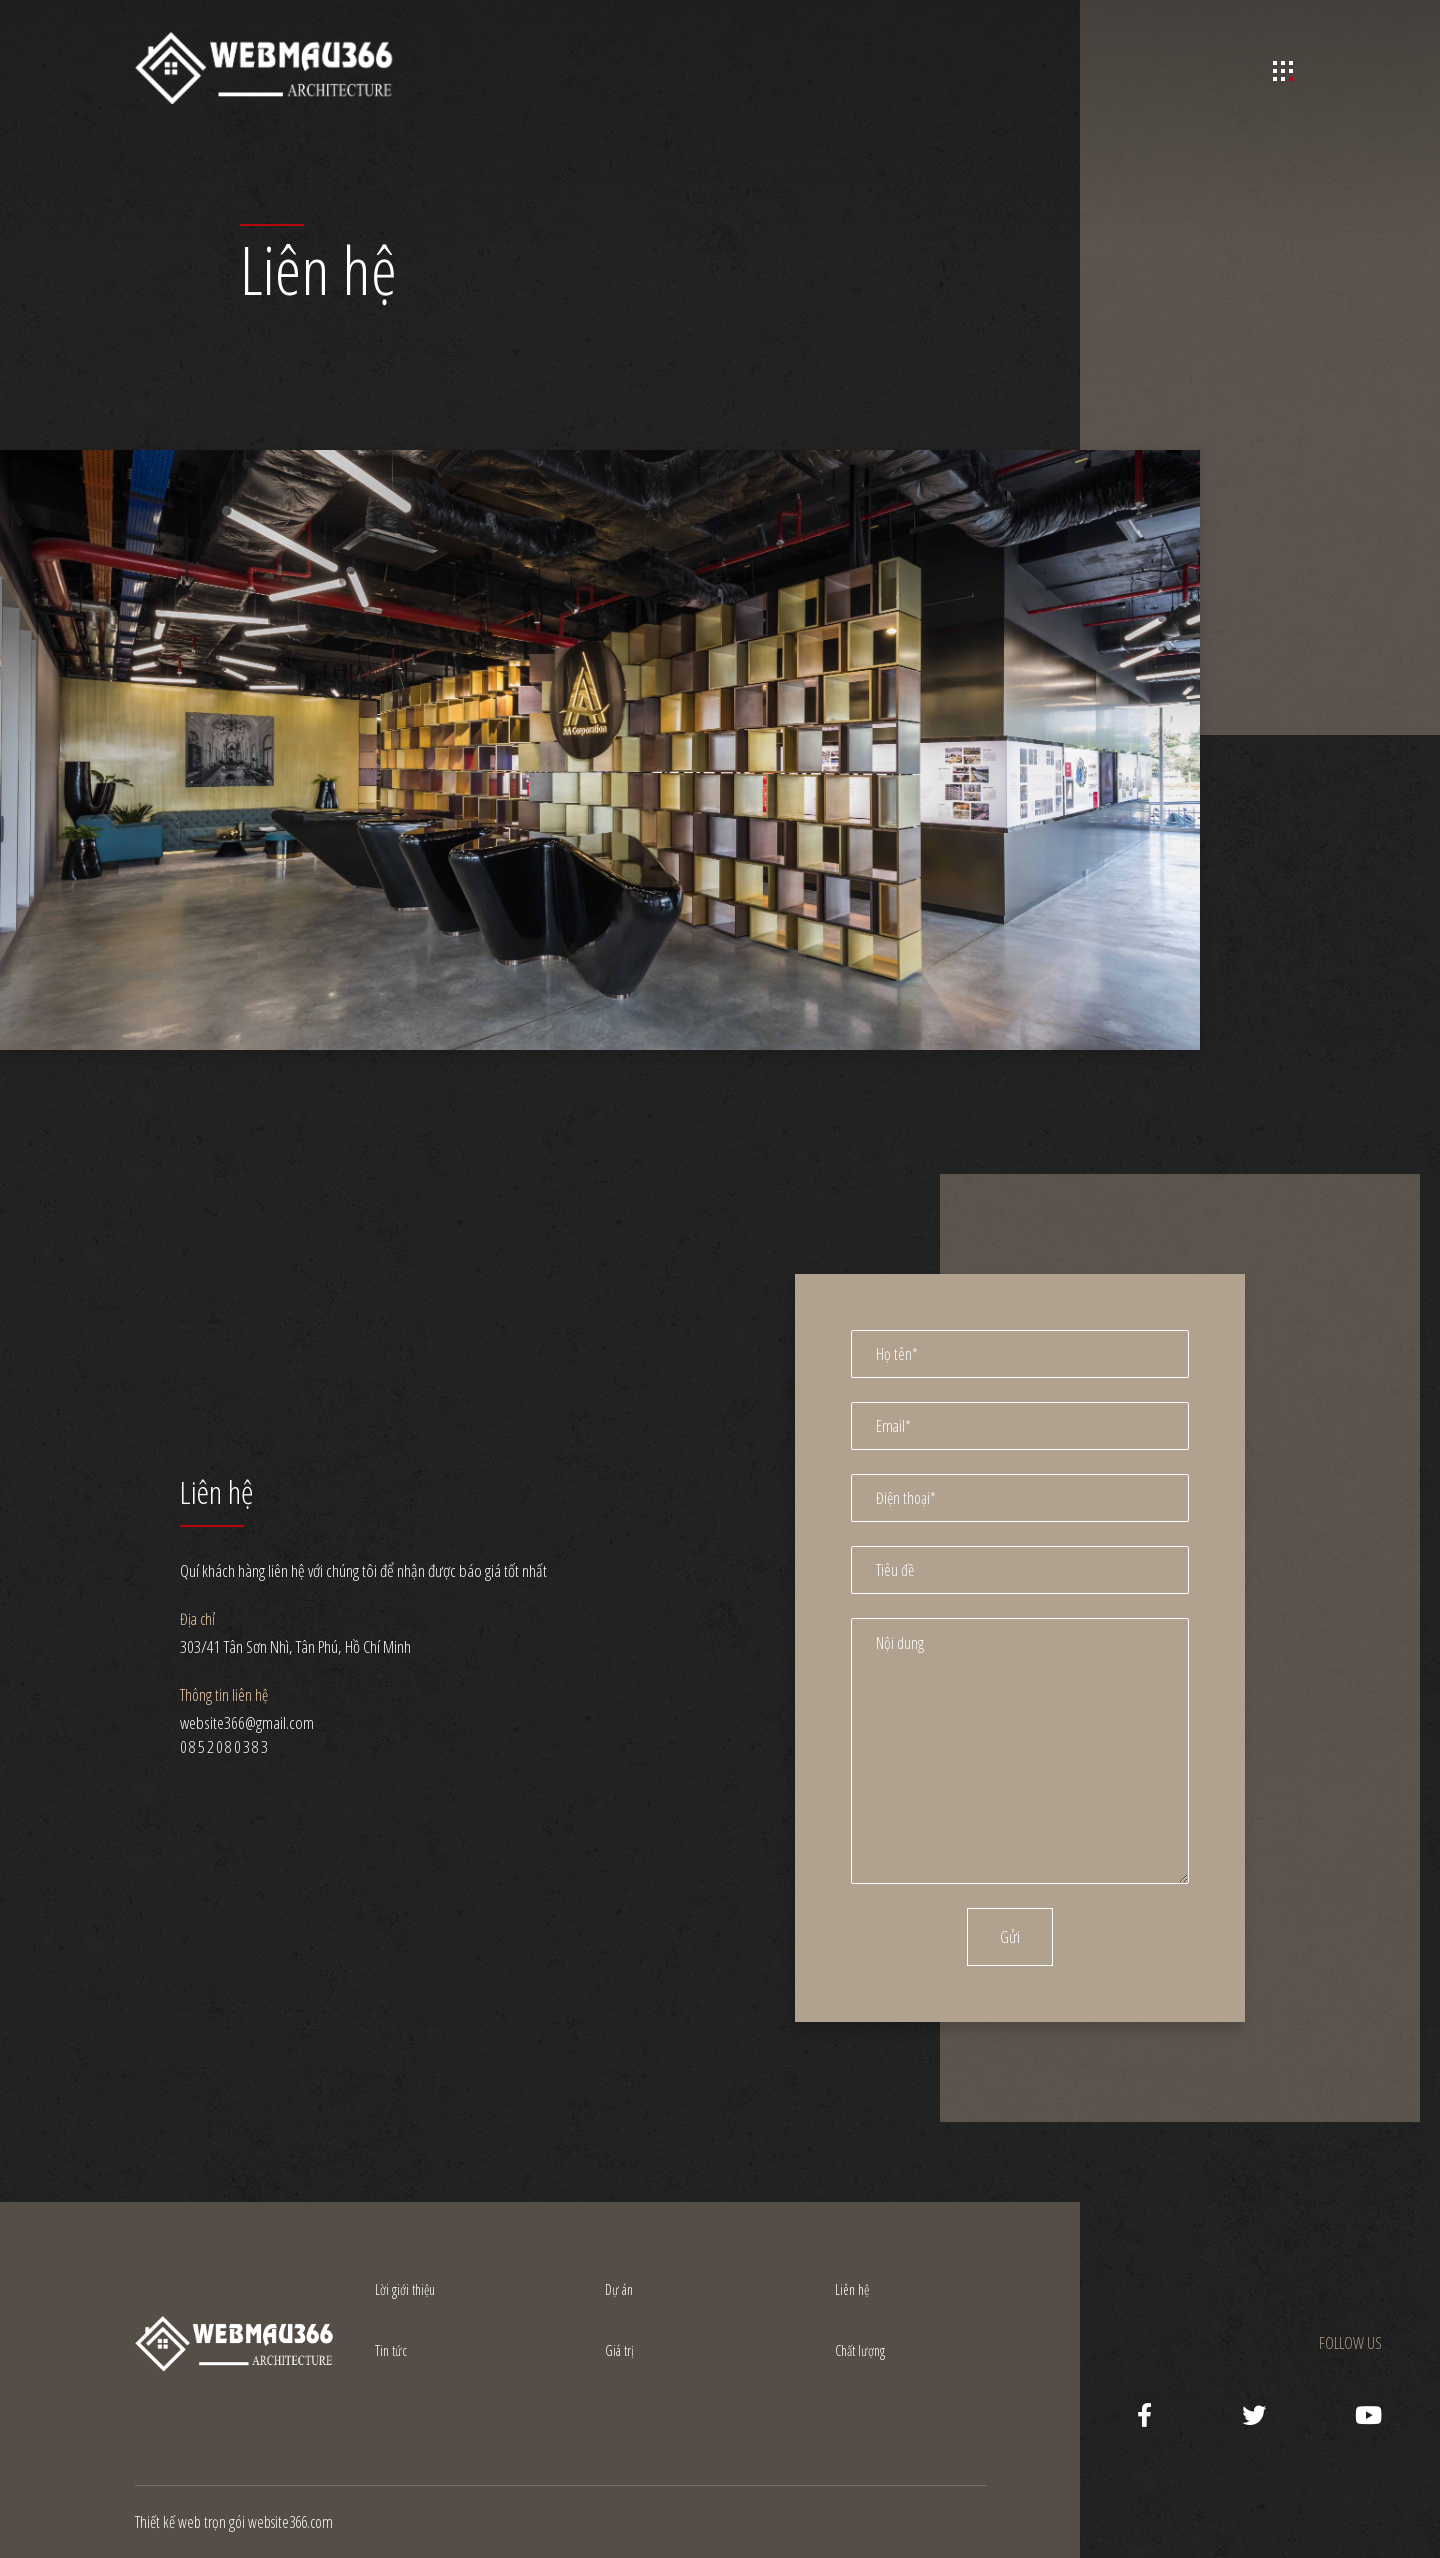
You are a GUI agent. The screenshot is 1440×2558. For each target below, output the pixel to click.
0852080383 (225, 1746)
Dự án (619, 2289)
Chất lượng (860, 2350)
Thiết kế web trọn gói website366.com (234, 2522)
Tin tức (391, 2350)
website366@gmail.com (247, 1722)
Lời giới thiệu (405, 2289)
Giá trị (619, 2350)
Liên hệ (852, 2289)
